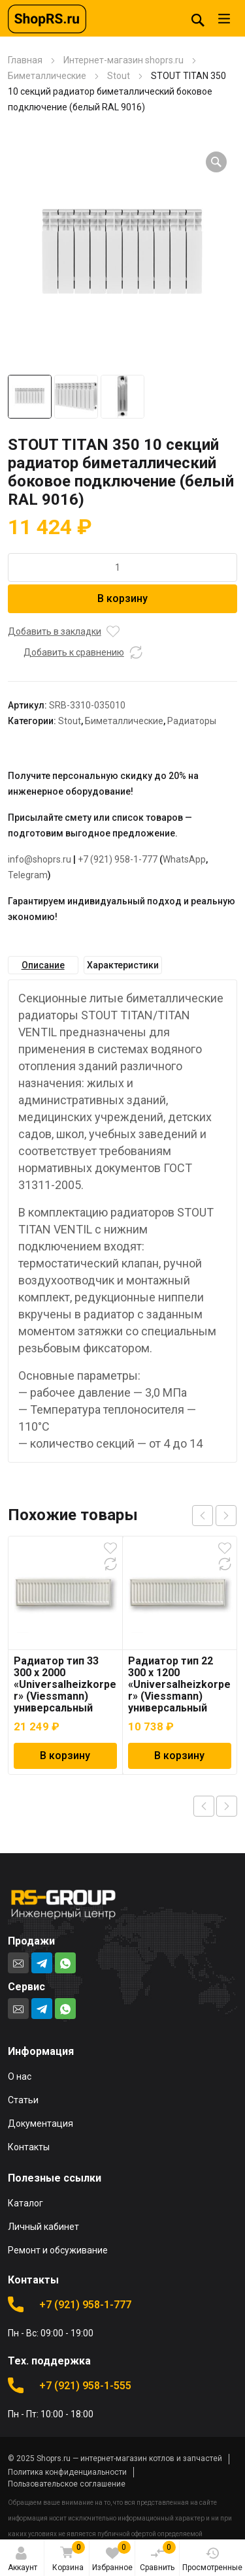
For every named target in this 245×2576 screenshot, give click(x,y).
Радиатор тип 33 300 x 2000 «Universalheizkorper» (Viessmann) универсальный (65, 1684)
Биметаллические (47, 76)
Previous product (203, 1806)
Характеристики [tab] (123, 965)
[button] (216, 161)
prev (202, 1515)
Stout (118, 76)
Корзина (68, 2557)
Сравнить (158, 2556)
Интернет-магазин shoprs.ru (123, 60)
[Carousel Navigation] (214, 1515)
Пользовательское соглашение (66, 2484)
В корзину (122, 598)
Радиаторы (191, 721)
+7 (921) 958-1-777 (117, 859)
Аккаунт (22, 2559)
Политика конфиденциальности (67, 2472)
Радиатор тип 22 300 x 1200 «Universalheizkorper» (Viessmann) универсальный (179, 1684)
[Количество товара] (123, 567)
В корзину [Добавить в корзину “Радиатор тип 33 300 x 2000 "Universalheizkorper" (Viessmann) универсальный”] (65, 1755)
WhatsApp (184, 859)
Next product (226, 1806)
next (226, 1515)
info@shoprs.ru (39, 859)
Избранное (112, 2556)
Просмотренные (212, 2559)
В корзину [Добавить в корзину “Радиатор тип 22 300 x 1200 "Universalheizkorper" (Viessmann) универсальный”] (179, 1755)
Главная (25, 60)
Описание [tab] (43, 965)
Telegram (28, 875)
